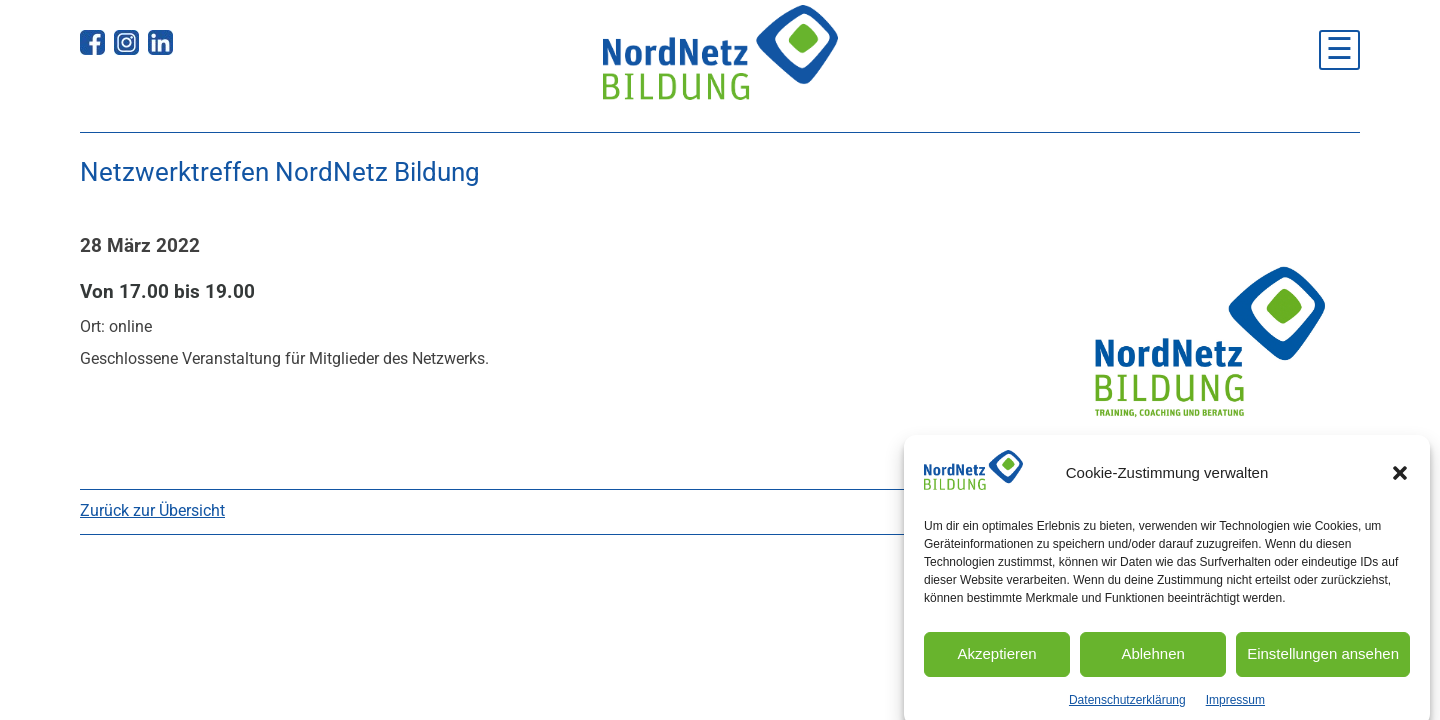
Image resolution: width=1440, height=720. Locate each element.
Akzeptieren (996, 664)
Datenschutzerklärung (1127, 710)
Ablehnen (1152, 664)
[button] (1400, 484)
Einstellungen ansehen (1323, 664)
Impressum (1235, 710)
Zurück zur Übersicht (152, 510)
